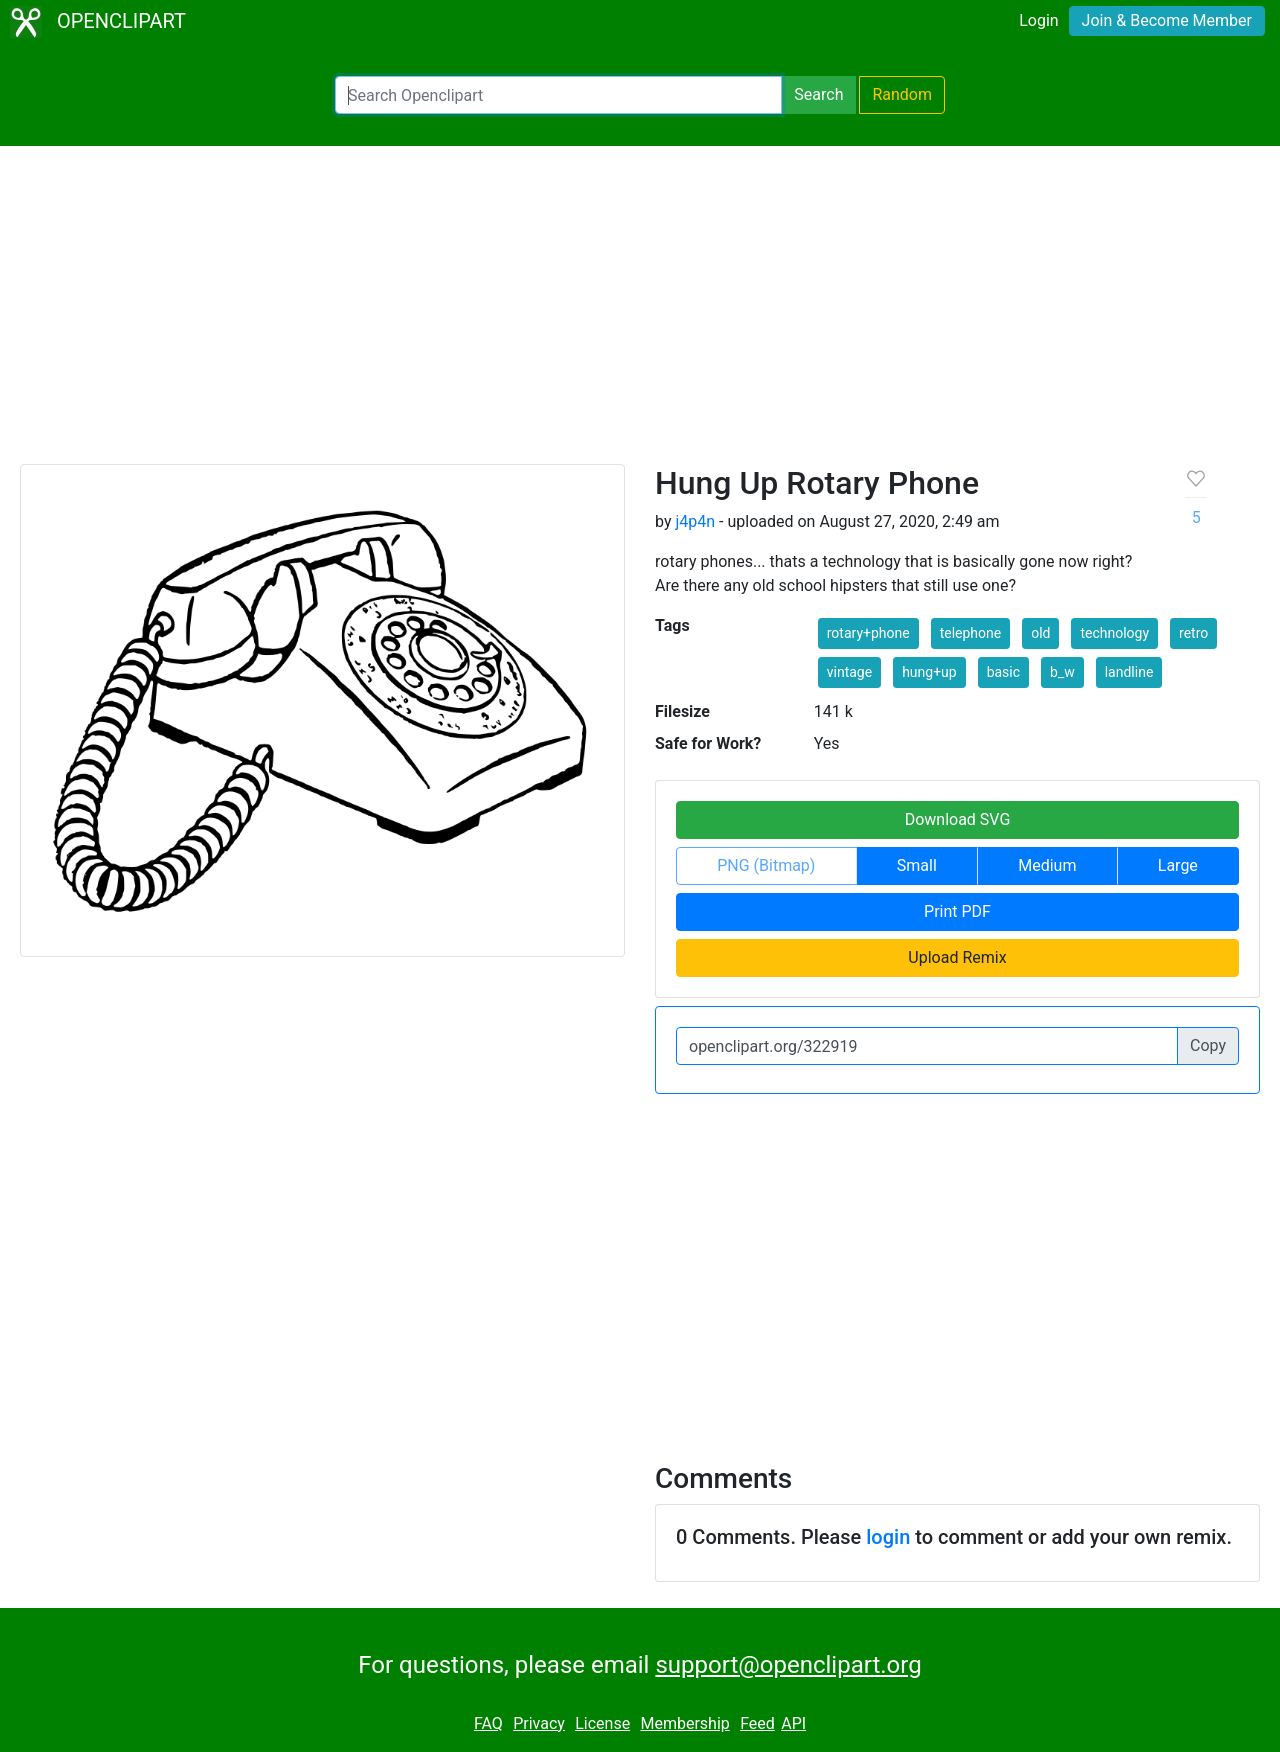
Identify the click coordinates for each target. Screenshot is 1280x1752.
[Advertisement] (640, 314)
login (888, 1537)
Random (902, 94)
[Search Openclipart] (558, 95)
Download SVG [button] (958, 819)
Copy (1208, 1045)
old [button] (1040, 633)
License (602, 1723)
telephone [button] (971, 633)
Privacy (539, 1723)
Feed (757, 1723)
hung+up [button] (929, 672)
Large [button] (1178, 865)
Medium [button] (1047, 865)
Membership (684, 1723)
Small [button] (917, 865)
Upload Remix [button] (957, 957)
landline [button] (1129, 672)
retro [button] (1193, 633)
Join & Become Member (1167, 20)
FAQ (488, 1723)
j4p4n (695, 521)
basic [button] (1003, 672)
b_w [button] (1062, 672)
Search (818, 94)
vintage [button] (849, 672)
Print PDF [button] (957, 911)
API (793, 1723)
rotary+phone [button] (868, 633)
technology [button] (1114, 633)
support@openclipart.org (788, 1665)
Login (1038, 20)
